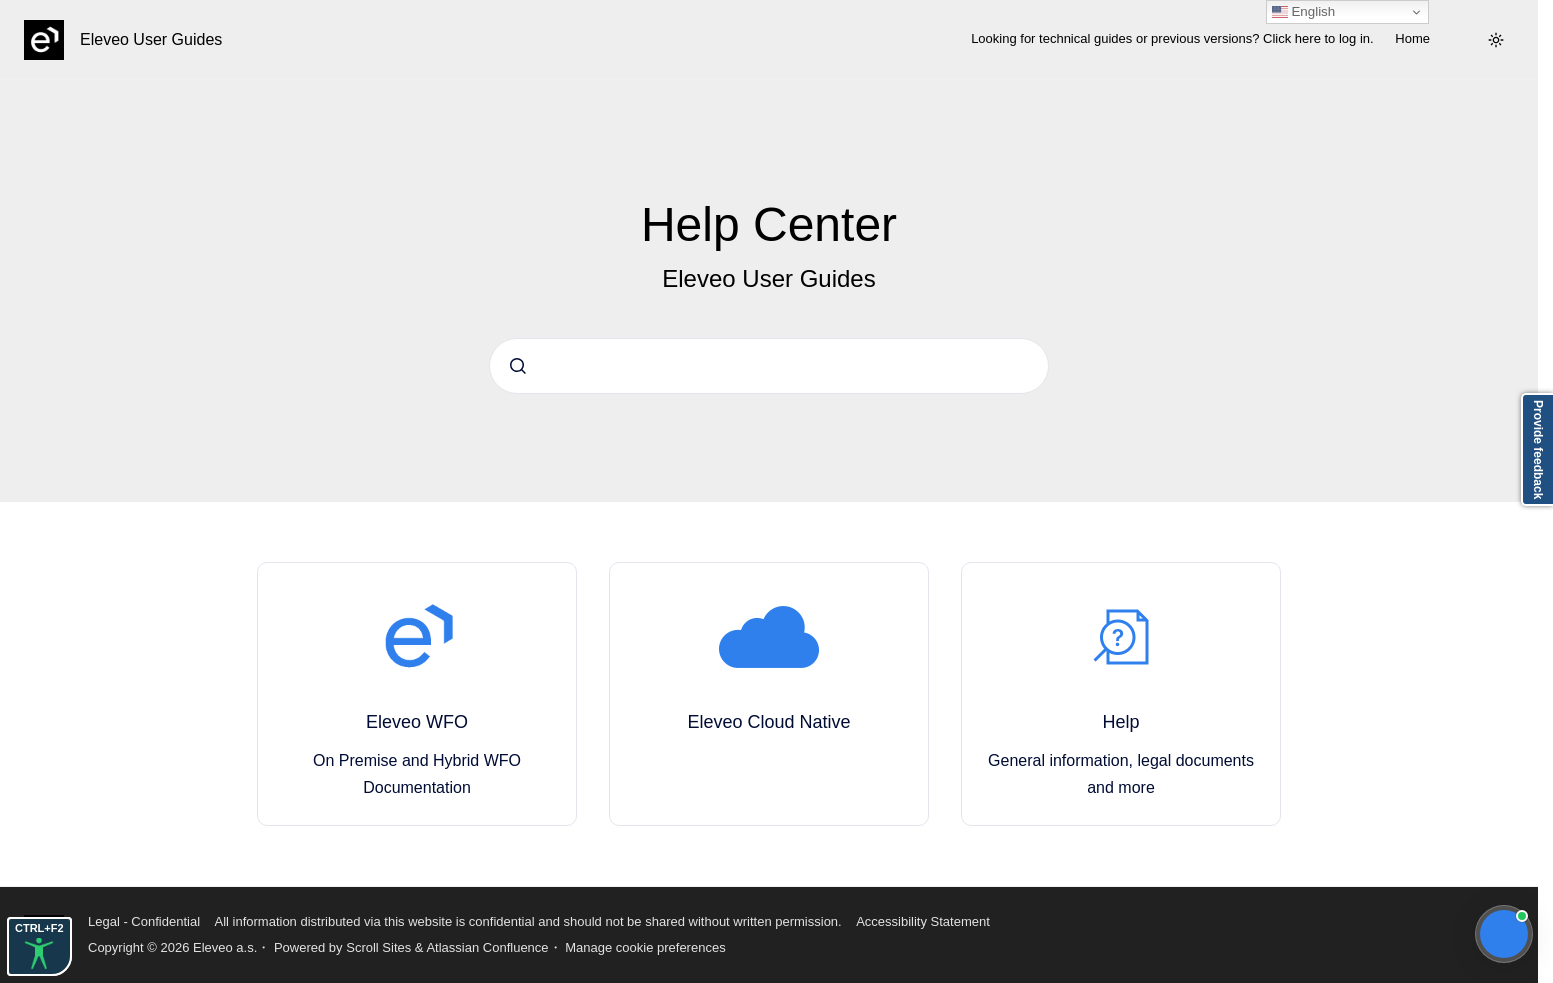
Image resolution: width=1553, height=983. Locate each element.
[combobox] (769, 366)
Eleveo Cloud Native (768, 722)
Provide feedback (1538, 449)
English (1303, 12)
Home (1412, 38)
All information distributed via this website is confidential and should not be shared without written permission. (527, 921)
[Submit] (518, 366)
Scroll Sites (378, 947)
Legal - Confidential (144, 921)
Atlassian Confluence (487, 947)
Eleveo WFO (417, 722)
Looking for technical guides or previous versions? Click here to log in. (1172, 38)
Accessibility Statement (923, 921)
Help (1120, 722)
